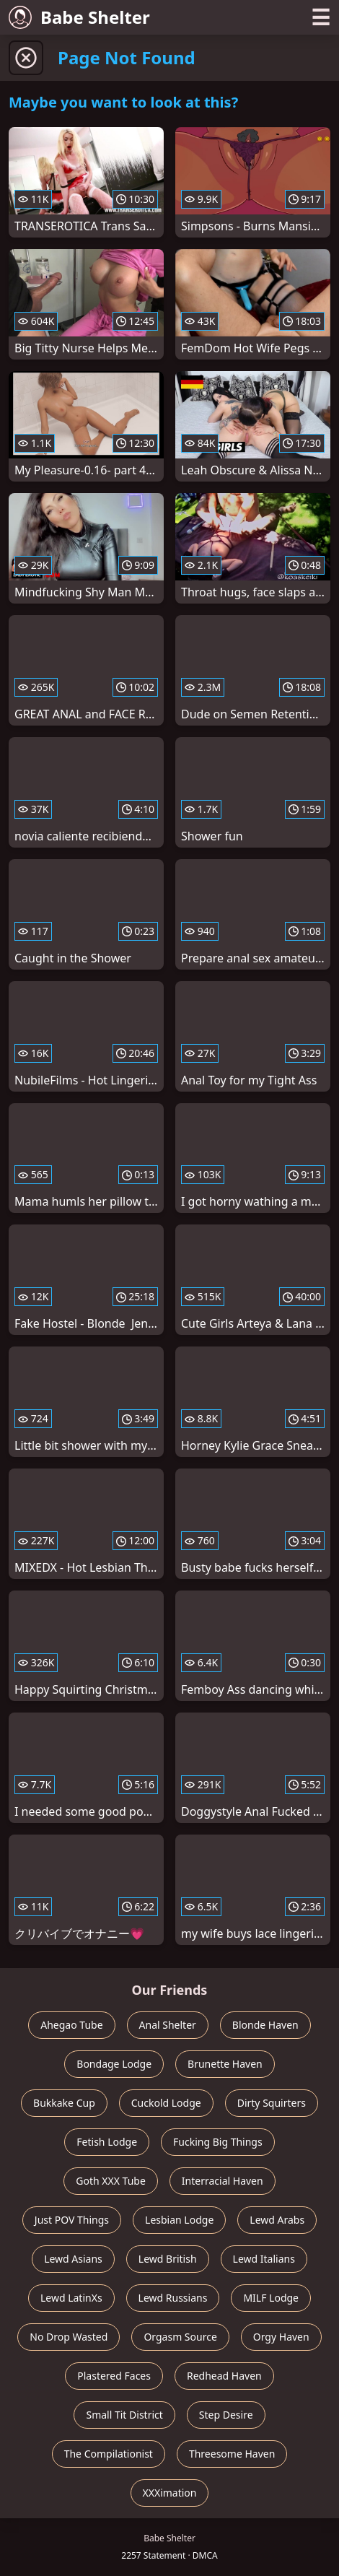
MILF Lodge (271, 2298)
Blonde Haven (265, 2025)
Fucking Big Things (218, 2142)
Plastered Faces (114, 2376)
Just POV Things (72, 2220)
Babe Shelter (79, 17)
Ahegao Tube (71, 2025)
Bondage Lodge (113, 2064)
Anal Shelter (167, 2025)
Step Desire (226, 2414)
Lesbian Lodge (179, 2220)
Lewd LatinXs (71, 2298)
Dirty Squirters (271, 2103)
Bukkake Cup (64, 2103)
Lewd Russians (173, 2298)
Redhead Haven (224, 2376)
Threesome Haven (232, 2453)
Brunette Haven (225, 2064)
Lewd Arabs (277, 2220)
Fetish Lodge (106, 2142)
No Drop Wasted (68, 2337)
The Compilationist (108, 2453)
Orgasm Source (180, 2337)
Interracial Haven (222, 2181)
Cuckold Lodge (166, 2103)
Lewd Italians (264, 2259)
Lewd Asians (73, 2259)
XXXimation (170, 2492)
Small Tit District (124, 2414)
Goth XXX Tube (111, 2181)
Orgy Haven (281, 2337)
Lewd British (167, 2259)
